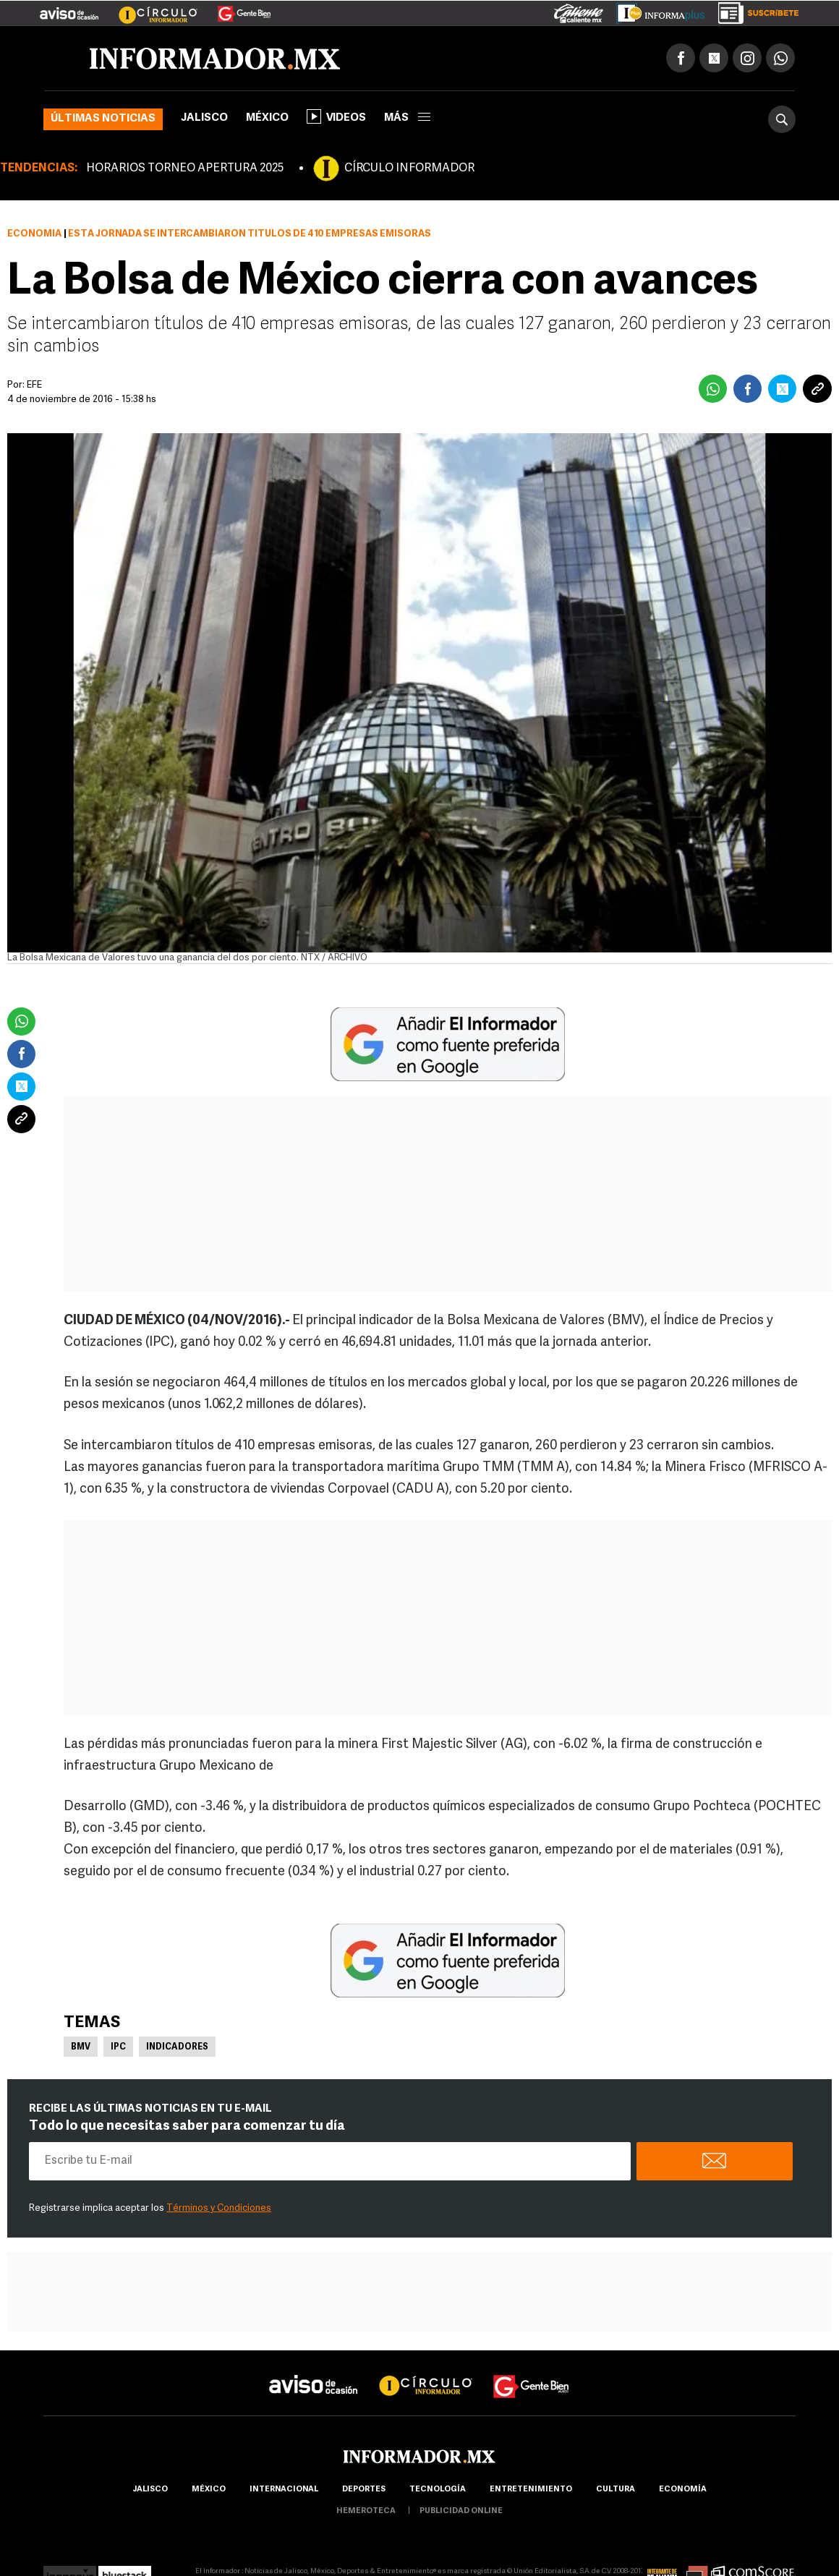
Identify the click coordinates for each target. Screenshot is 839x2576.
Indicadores (177, 2047)
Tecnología (437, 2490)
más (407, 118)
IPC (118, 2047)
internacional (284, 2490)
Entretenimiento (531, 2490)
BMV (80, 2047)
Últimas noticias (103, 119)
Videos (336, 116)
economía (683, 2490)
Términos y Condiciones (218, 2208)
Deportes (364, 2490)
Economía (34, 234)
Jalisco (204, 118)
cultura (615, 2490)
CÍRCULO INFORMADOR (409, 168)
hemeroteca (366, 2511)
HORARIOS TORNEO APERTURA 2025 (185, 168)
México (267, 118)
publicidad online (461, 2511)
